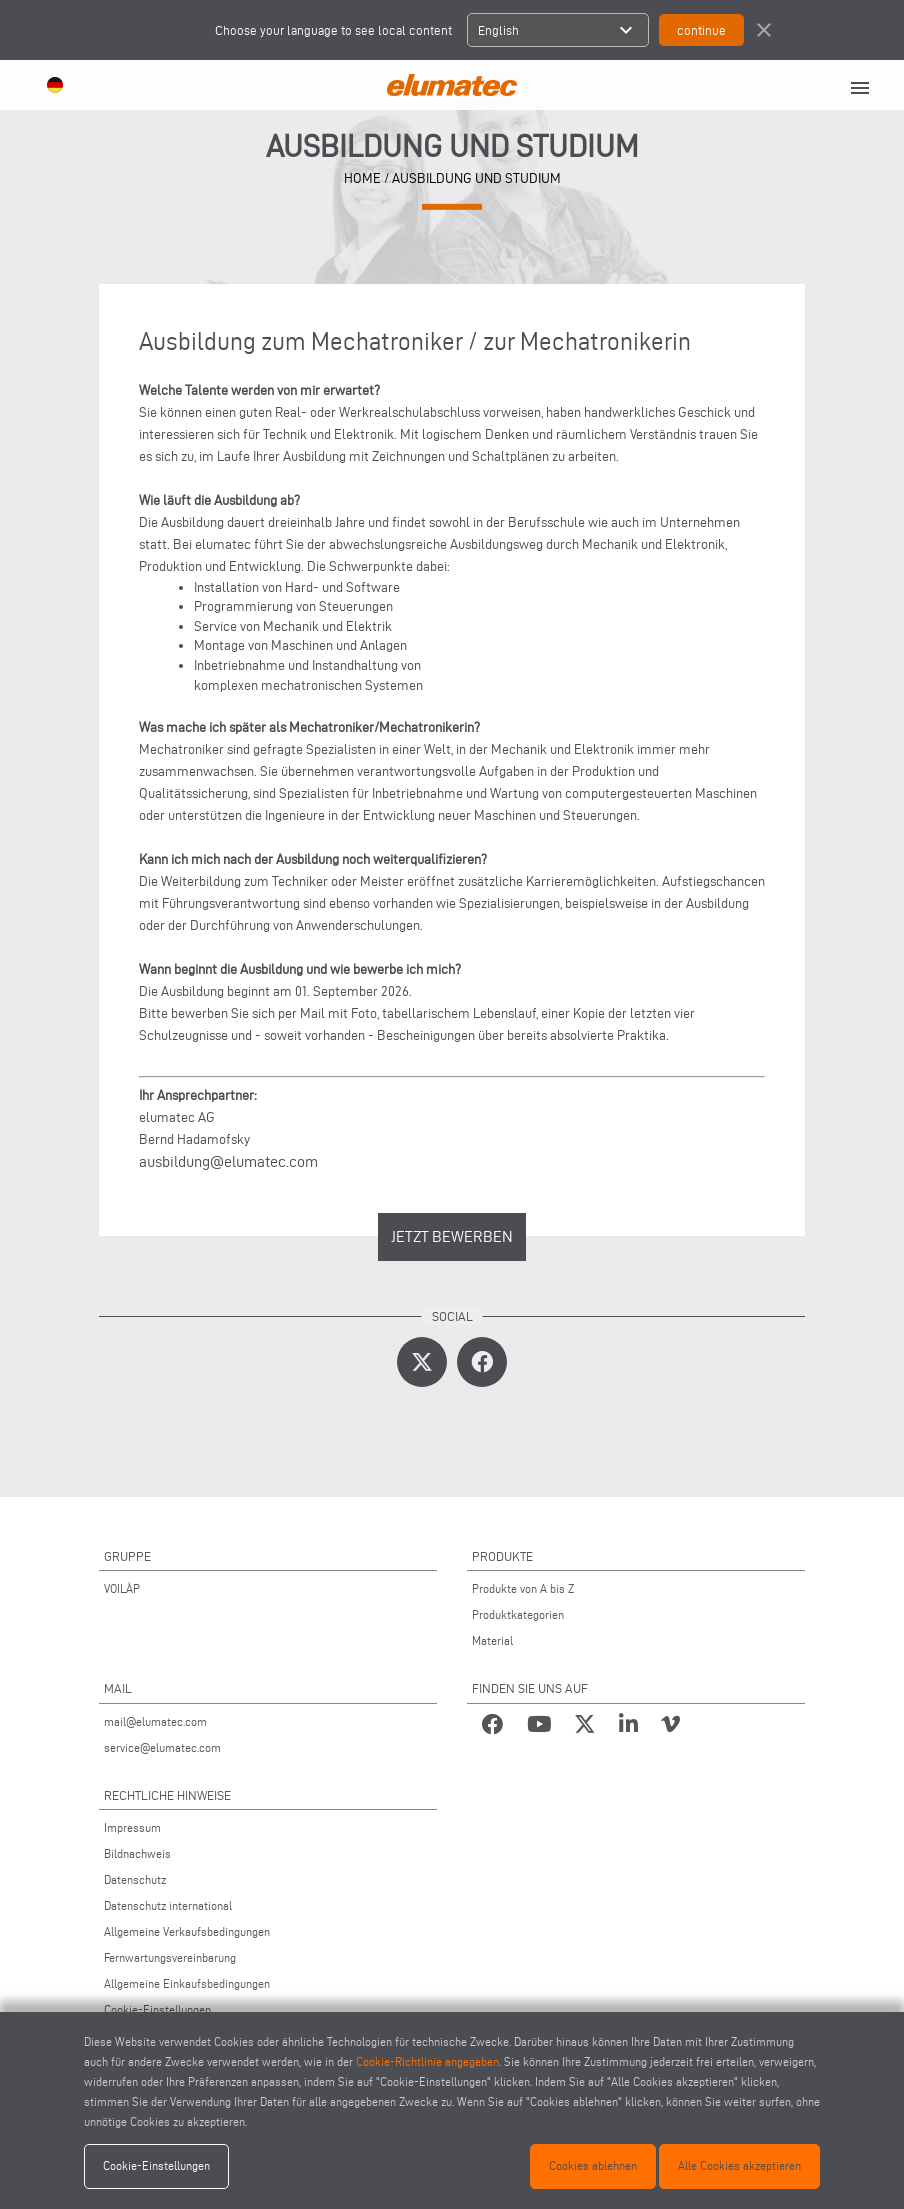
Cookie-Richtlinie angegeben (427, 2061)
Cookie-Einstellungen (157, 2009)
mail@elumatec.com (155, 1721)
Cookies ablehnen (593, 2165)
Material (492, 1640)
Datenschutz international (168, 1905)
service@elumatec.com (162, 1747)
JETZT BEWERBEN (452, 1236)
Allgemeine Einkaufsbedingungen (187, 1983)
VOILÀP (122, 1588)
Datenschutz (135, 1879)
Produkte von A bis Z (523, 1588)
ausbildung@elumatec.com (228, 1161)
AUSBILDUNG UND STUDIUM (476, 178)
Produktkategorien (518, 1614)
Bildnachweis (137, 1853)
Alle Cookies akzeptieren (739, 2165)
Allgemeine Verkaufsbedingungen (187, 1931)
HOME (362, 178)
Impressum (132, 1827)
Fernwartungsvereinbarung (170, 1957)
